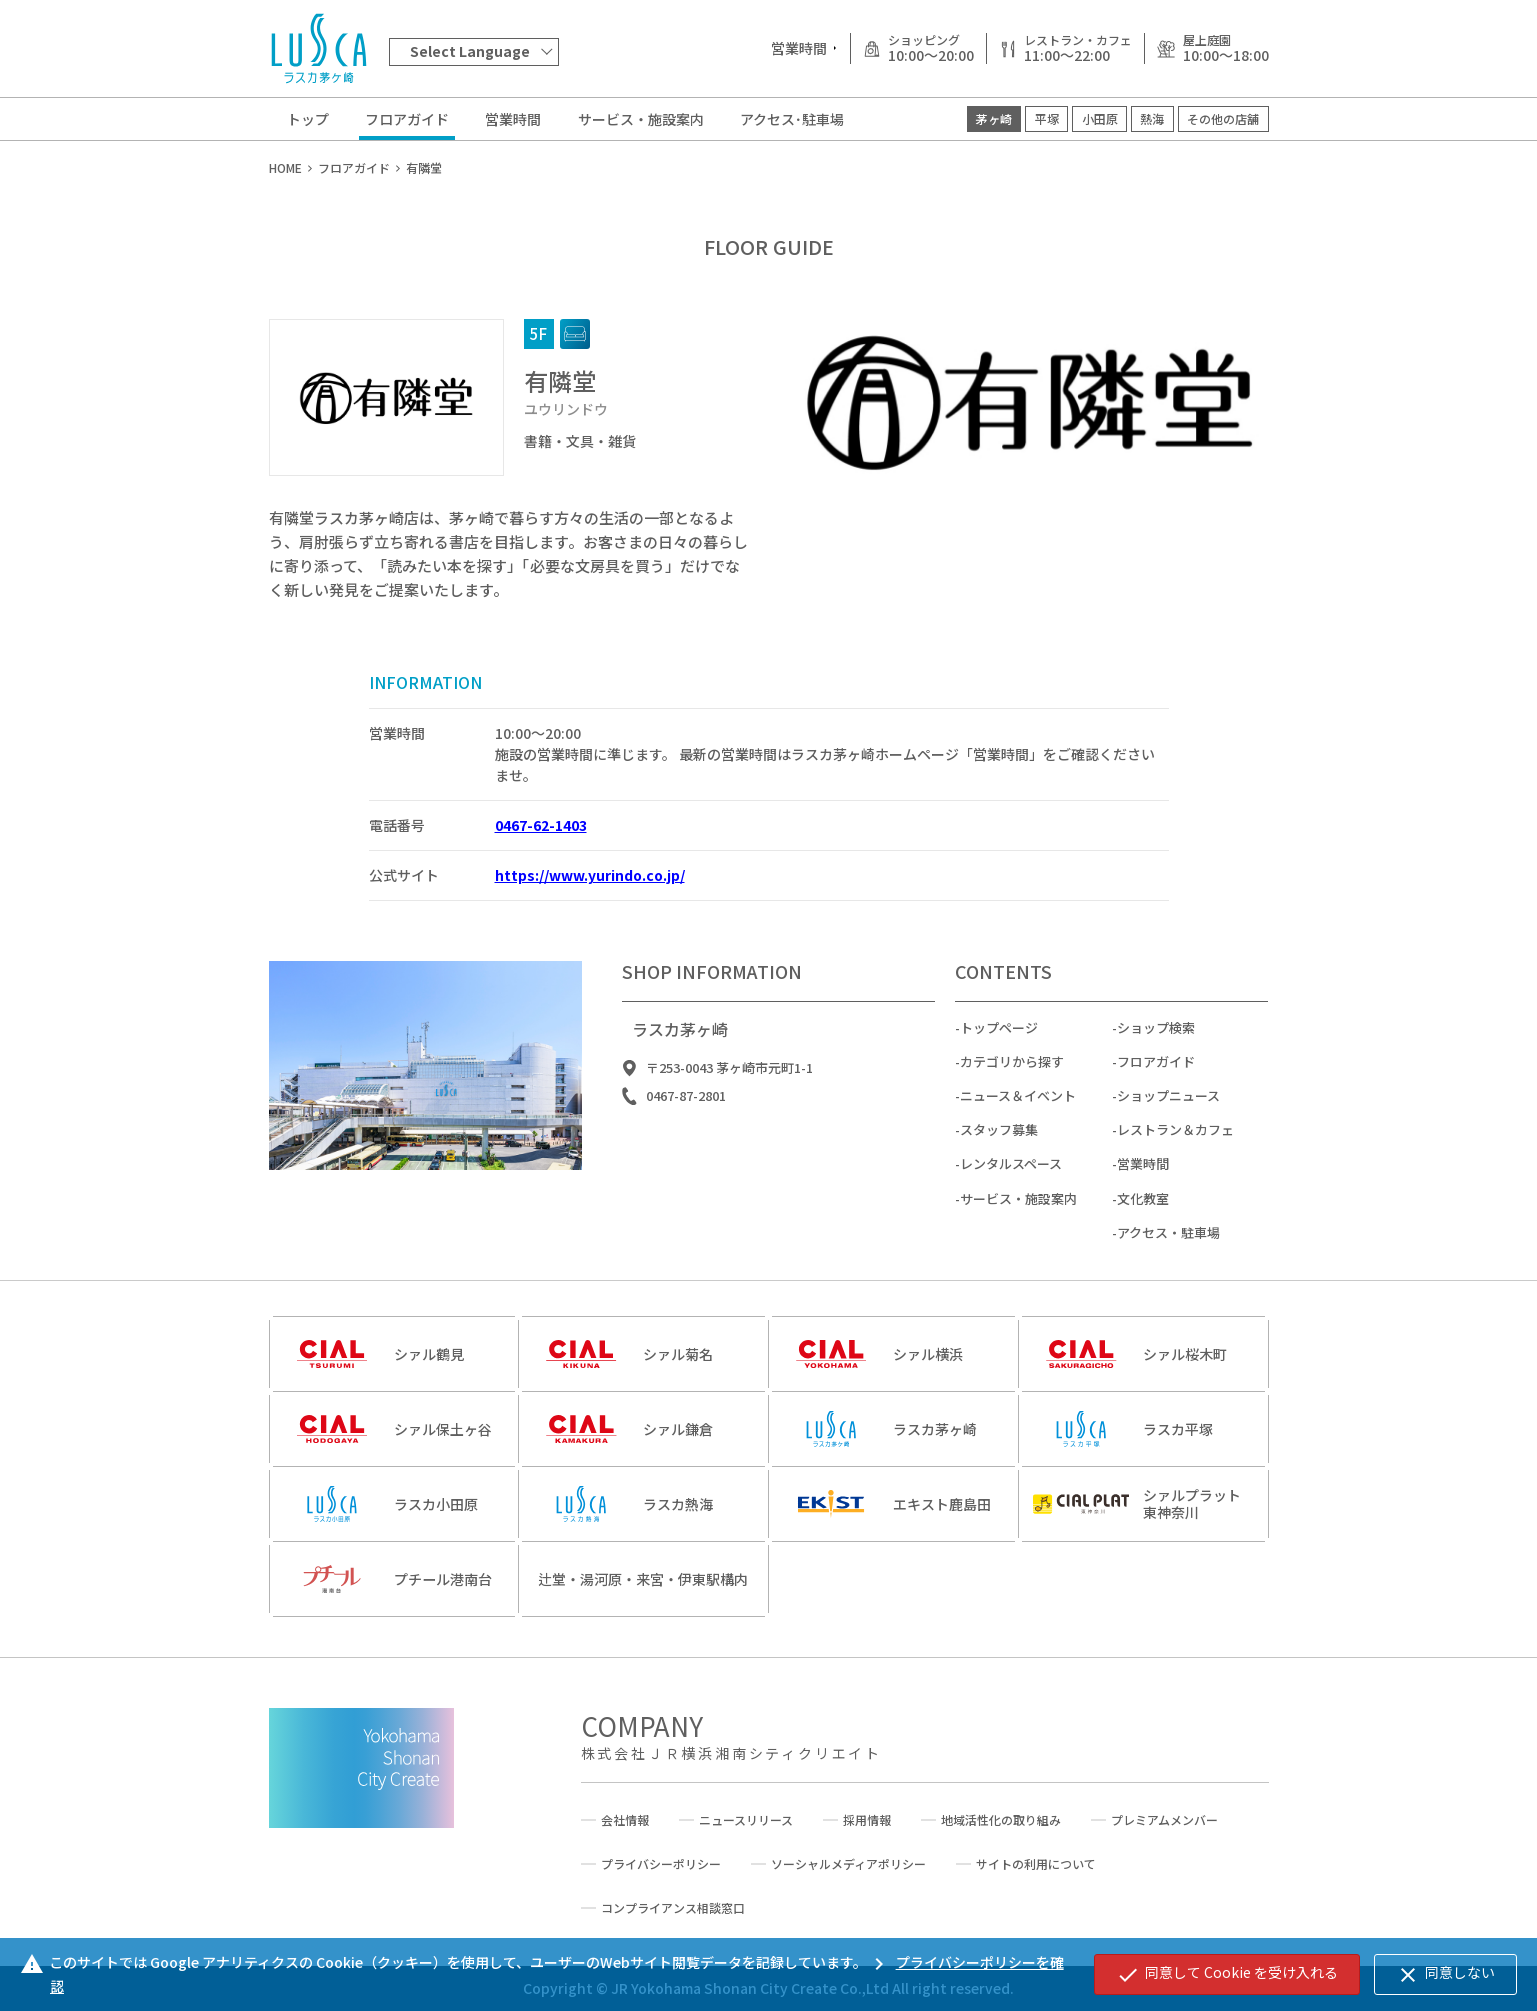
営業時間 (513, 119)
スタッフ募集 (999, 1146)
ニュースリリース (746, 1820)
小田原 (1100, 118)
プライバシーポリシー (661, 1864)
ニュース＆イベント (1018, 1112)
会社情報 (625, 1820)
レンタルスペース (1011, 1180)
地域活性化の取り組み (1001, 1820)
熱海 (1152, 118)
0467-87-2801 (686, 1113)
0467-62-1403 (541, 825)
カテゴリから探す (1012, 1078)
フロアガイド (407, 119)
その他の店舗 (1223, 118)
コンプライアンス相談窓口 (673, 1908)
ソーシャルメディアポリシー (848, 1864)
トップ (308, 119)
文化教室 (1143, 1214)
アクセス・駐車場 (1168, 1248)
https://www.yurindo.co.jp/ (590, 875)
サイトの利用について (1036, 1864)
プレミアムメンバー (1164, 1820)
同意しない (1445, 1974)
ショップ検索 (1156, 1043)
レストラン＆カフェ (1175, 1146)
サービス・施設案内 (641, 119)
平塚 (1047, 118)
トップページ (999, 1043)
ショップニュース (1168, 1112)
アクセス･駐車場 (792, 119)
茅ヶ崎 (994, 118)
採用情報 (867, 1820)
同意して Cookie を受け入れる (1227, 1974)
